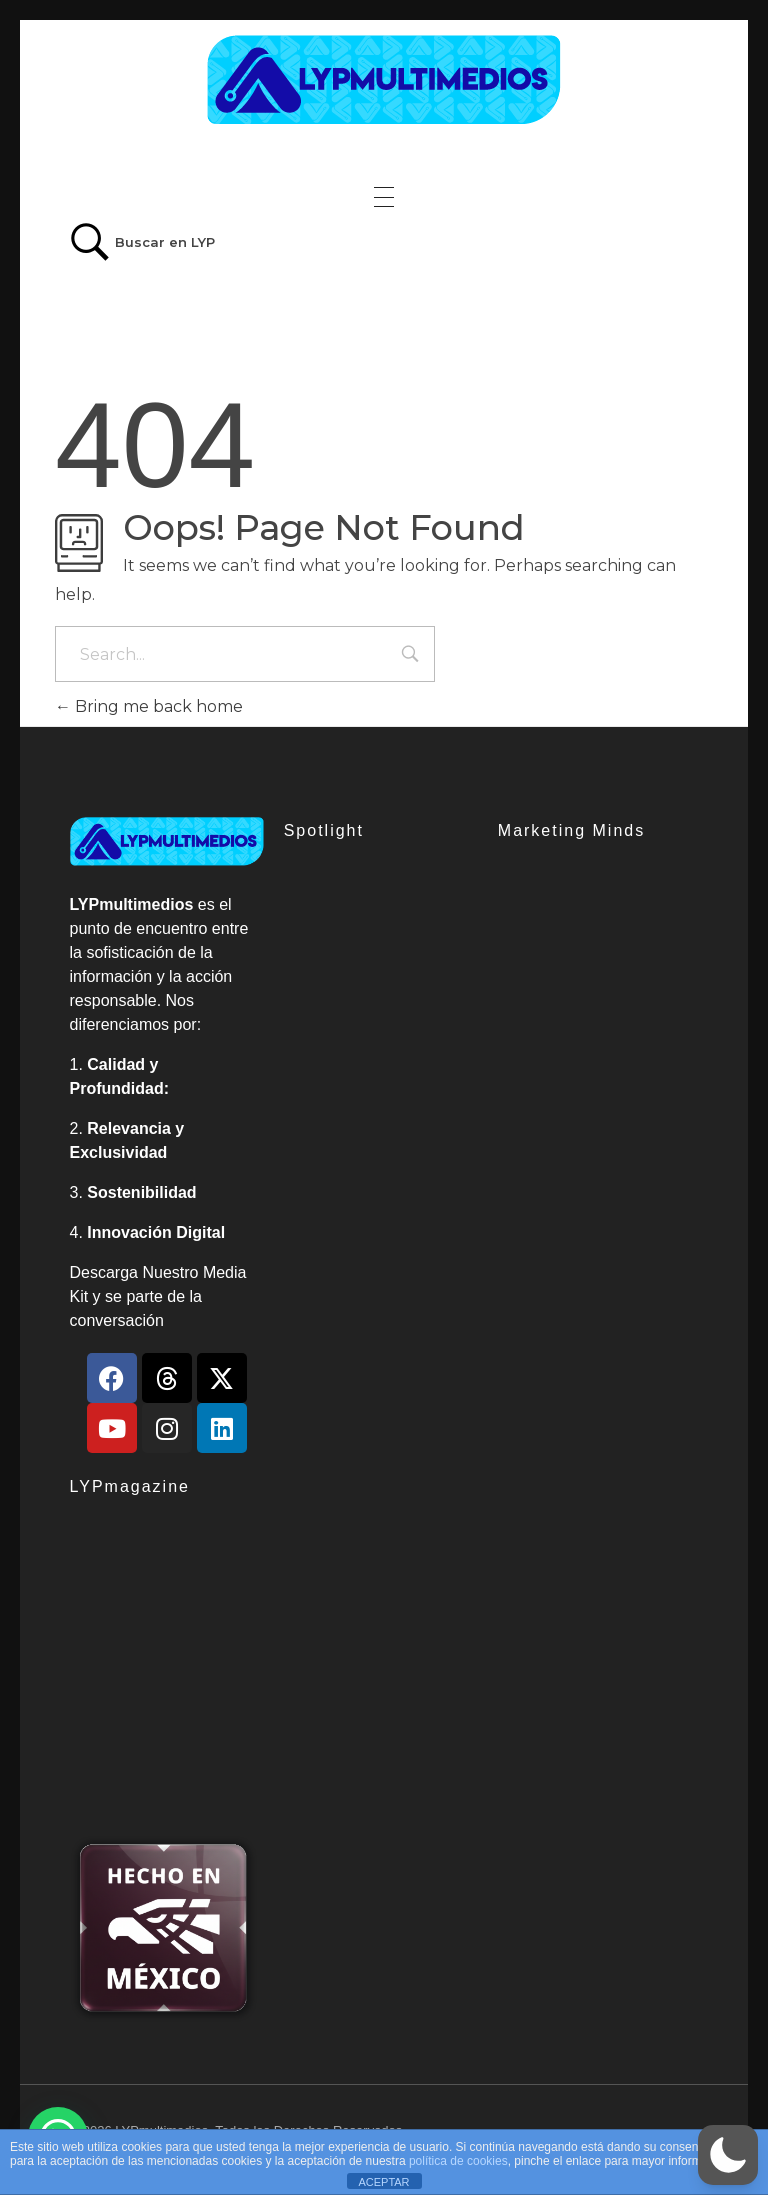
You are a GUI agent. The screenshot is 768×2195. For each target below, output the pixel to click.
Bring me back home (149, 706)
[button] (728, 2155)
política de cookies (458, 2161)
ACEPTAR (383, 2182)
